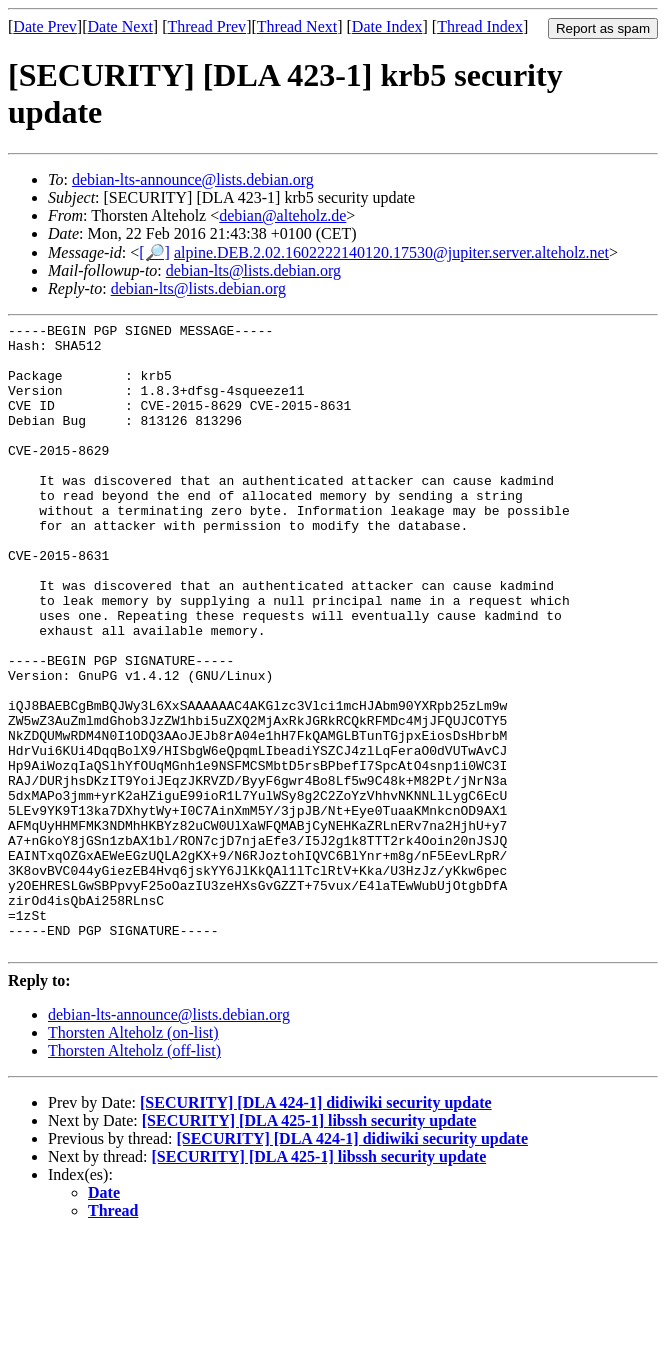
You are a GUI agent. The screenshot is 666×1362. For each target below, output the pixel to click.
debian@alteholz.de (282, 215)
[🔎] (154, 252)
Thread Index (480, 26)
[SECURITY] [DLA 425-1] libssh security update (309, 1246)
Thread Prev (206, 26)
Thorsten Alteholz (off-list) (134, 1176)
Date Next (120, 26)
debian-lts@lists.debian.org (253, 270)
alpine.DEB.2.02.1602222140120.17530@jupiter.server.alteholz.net (391, 252)
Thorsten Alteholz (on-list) (133, 1158)
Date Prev (45, 26)
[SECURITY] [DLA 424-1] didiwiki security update (316, 1228)
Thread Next (297, 26)
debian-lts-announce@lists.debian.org (193, 179)
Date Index (387, 26)
